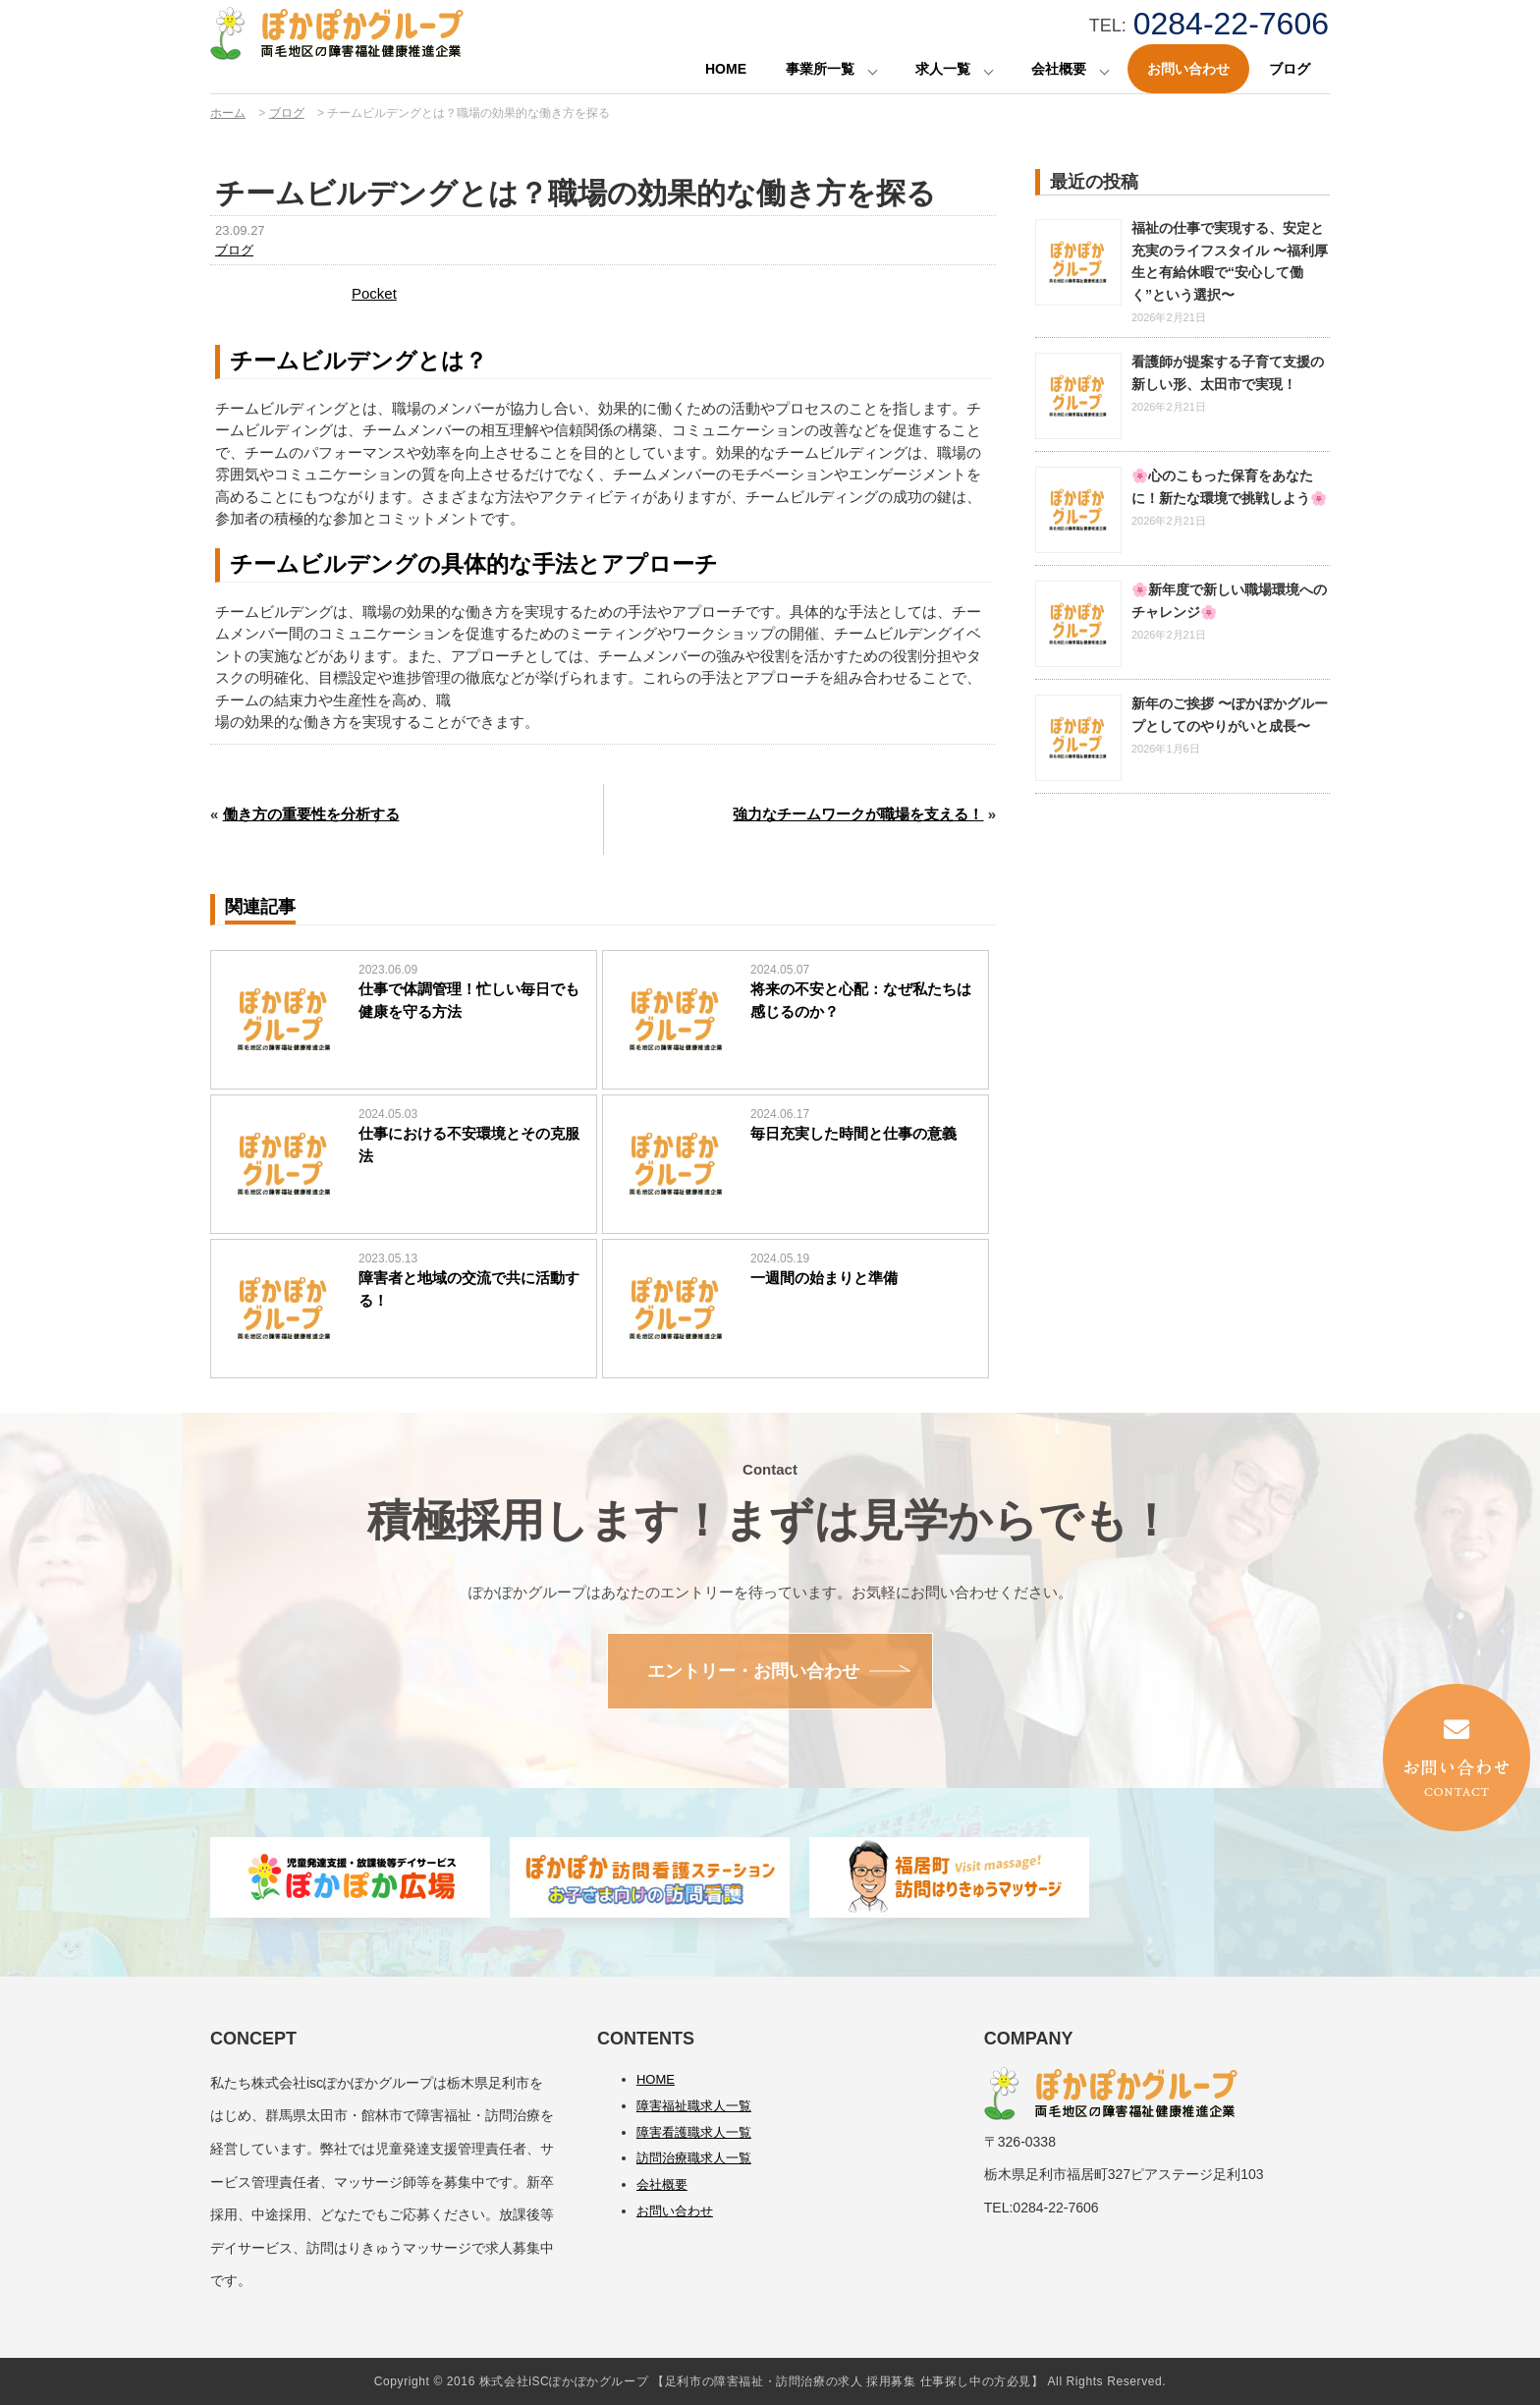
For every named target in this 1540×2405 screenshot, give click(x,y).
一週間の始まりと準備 (824, 1277)
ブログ (1289, 69)
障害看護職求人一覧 (693, 2132)
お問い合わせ (1188, 69)
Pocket (374, 293)
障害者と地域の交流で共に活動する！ (468, 1289)
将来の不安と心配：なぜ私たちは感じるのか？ (860, 1000)
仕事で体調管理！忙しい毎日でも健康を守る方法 (468, 1000)
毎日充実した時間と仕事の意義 (853, 1133)
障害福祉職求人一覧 (693, 2105)
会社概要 (1058, 69)
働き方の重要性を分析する (311, 814)
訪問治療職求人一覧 (693, 2158)
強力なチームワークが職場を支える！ (858, 814)
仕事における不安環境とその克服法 (468, 1144)
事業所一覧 (820, 69)
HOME (725, 69)
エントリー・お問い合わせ (753, 1671)
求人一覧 (942, 69)
